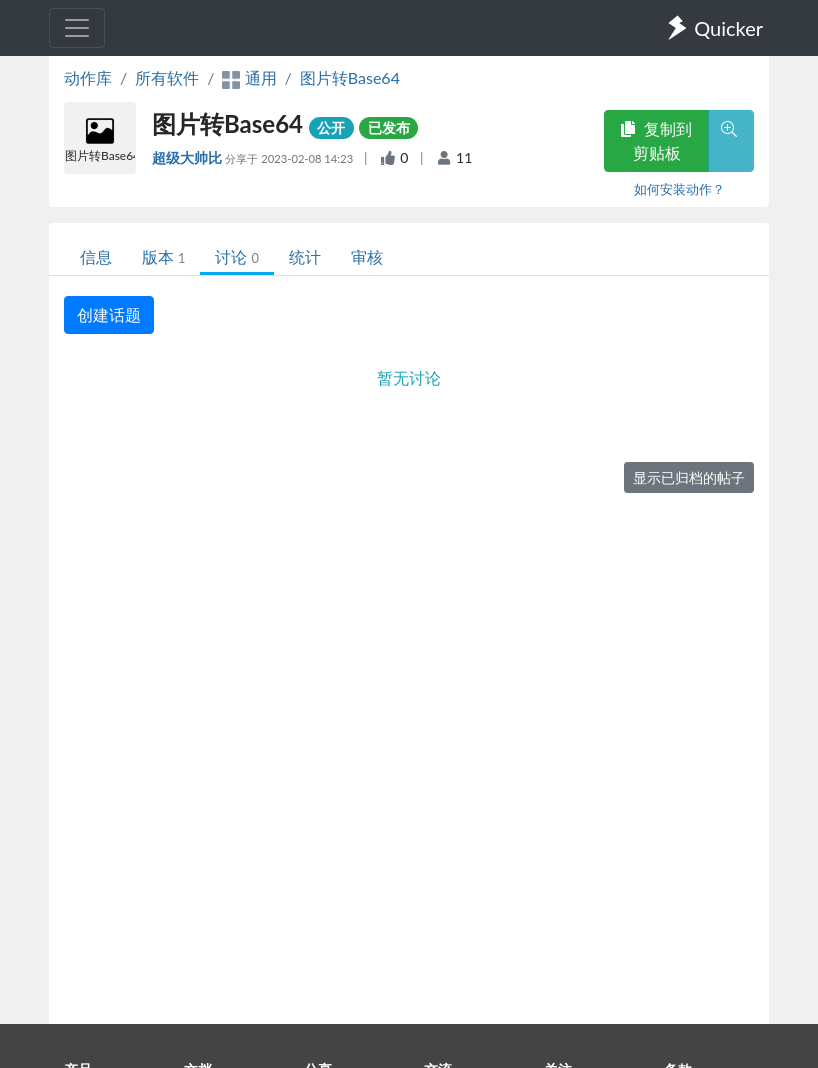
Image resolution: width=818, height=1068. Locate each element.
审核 (367, 256)
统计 (305, 256)
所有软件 (167, 77)
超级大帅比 (188, 157)
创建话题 (109, 314)
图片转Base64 (350, 77)
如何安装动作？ (679, 189)
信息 (96, 256)
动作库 (88, 77)
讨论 (236, 256)
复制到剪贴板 (656, 140)
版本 (163, 256)
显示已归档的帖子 (689, 477)
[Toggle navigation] (77, 28)
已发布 (389, 127)
